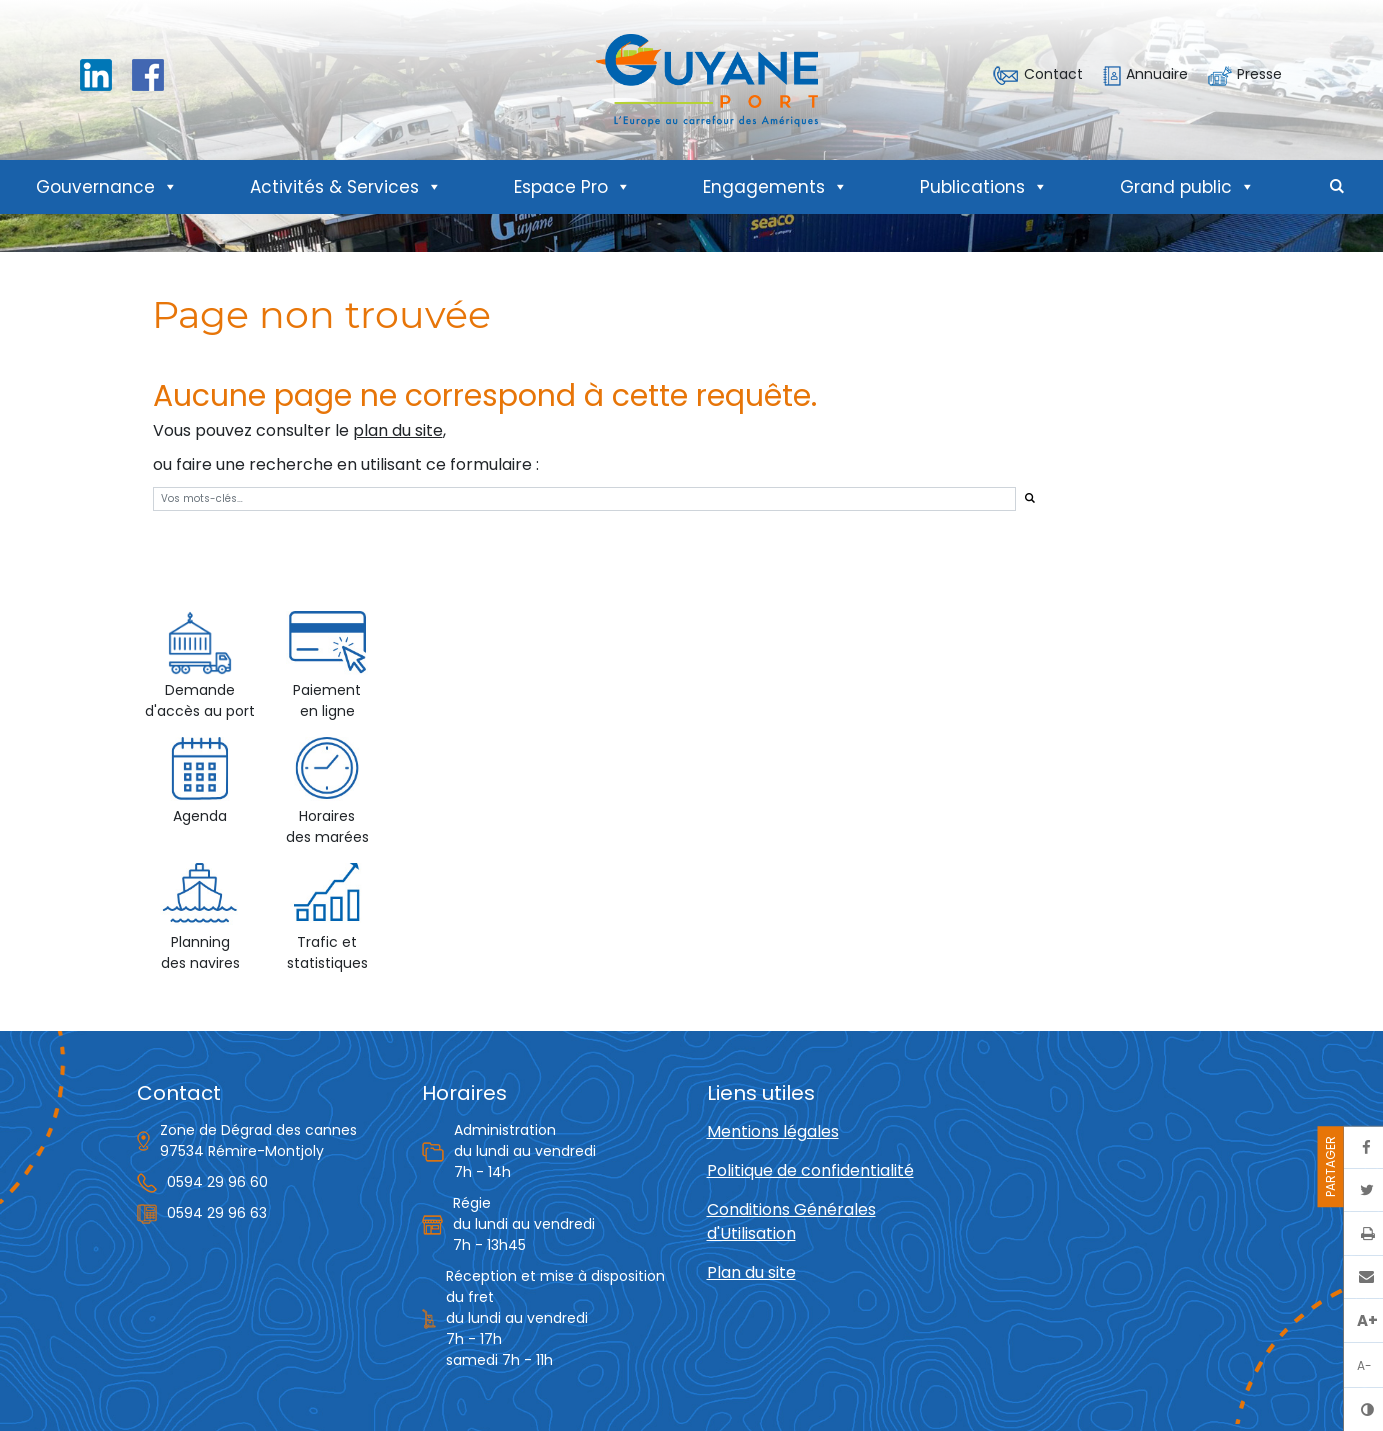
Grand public (1187, 187)
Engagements (775, 187)
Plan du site (751, 1272)
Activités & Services (346, 187)
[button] (1337, 187)
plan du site (398, 430)
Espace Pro (572, 187)
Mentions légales (773, 1131)
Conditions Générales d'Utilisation (791, 1221)
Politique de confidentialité (810, 1170)
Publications (984, 187)
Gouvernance (107, 187)
